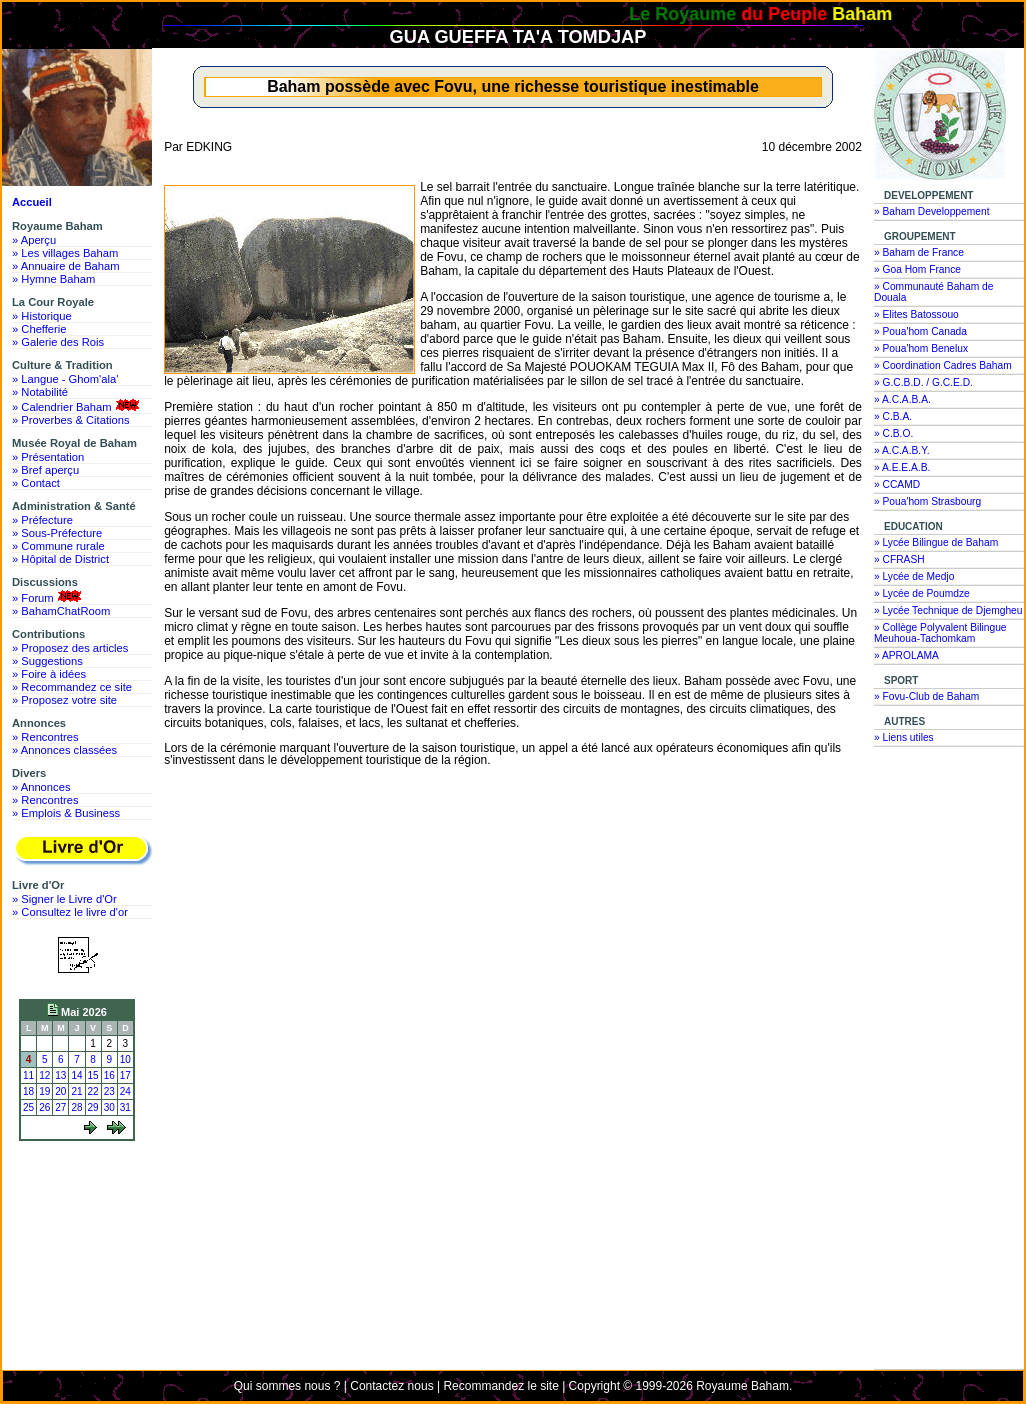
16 (109, 1075)
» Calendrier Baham (77, 406)
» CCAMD (897, 484)
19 (44, 1091)
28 (76, 1107)
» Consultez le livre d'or (70, 912)
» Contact (36, 483)
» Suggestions (47, 661)
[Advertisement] (82, 1222)
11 (28, 1075)
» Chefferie (39, 329)
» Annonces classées (64, 750)
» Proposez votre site (64, 700)
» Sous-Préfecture (57, 533)
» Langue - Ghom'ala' (65, 379)
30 (109, 1107)
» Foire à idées (49, 674)
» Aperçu (34, 240)
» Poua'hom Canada (920, 331)
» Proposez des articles (70, 648)
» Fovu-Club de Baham (926, 696)
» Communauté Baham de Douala (933, 292)
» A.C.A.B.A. (902, 399)
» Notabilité (40, 392)
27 (60, 1107)
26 (44, 1107)
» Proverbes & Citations (71, 420)
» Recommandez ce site (72, 687)
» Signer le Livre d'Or (64, 899)
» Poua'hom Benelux (921, 348)
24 (125, 1091)
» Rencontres (45, 737)
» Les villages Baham (65, 253)
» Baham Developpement (932, 211)
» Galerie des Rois (58, 342)
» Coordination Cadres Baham (943, 365)
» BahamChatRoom (61, 611)
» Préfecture (42, 520)
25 (28, 1107)
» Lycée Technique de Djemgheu (948, 610)
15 (93, 1075)
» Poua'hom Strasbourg (927, 501)
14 (76, 1075)
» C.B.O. (893, 433)
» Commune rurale (58, 546)
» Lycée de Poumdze (922, 593)
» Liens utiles (904, 737)
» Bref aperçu (45, 470)
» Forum (48, 597)
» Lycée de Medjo (914, 576)
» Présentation (48, 457)
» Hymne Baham (53, 279)
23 (109, 1091)
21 (76, 1091)
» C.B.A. (893, 416)
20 (60, 1091)
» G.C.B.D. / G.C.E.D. (923, 382)
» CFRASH (899, 559)
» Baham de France (919, 252)
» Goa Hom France (917, 269)
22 (93, 1091)
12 (44, 1075)
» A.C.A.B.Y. (902, 450)
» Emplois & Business (66, 813)
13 (60, 1075)
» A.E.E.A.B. (902, 467)
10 (125, 1059)
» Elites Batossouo (916, 314)
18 (28, 1091)
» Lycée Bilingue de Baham (936, 542)
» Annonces (41, 787)
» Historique (42, 316)
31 (125, 1107)
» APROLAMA (906, 655)
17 (125, 1075)
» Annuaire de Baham (66, 266)
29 (93, 1107)
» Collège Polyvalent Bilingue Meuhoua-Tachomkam (940, 633)
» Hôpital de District (60, 559)
